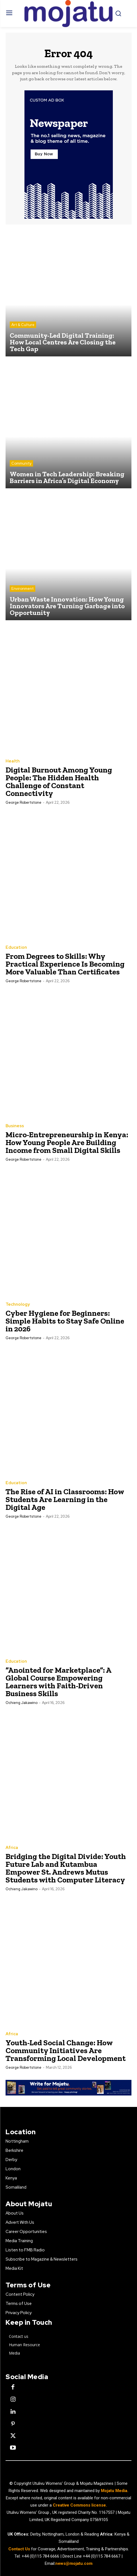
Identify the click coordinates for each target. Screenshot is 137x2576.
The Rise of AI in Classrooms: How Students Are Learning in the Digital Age (65, 1499)
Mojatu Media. (114, 2490)
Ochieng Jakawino (22, 1702)
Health (13, 761)
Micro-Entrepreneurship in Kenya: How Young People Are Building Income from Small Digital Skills (67, 1142)
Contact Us (19, 2548)
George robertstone (23, 802)
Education (16, 947)
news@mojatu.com (74, 2563)
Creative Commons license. (80, 2505)
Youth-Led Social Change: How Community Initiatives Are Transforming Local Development (66, 2050)
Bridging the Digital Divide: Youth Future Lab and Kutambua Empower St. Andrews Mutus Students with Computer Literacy (66, 1868)
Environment (22, 588)
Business (15, 1126)
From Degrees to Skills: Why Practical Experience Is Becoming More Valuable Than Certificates (65, 964)
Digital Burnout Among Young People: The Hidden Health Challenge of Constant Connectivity (59, 781)
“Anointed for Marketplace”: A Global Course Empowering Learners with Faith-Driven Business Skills (58, 1681)
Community (21, 463)
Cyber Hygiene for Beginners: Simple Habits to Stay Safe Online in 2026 (65, 1320)
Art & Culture (22, 324)
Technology (18, 1304)
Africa (12, 1848)
